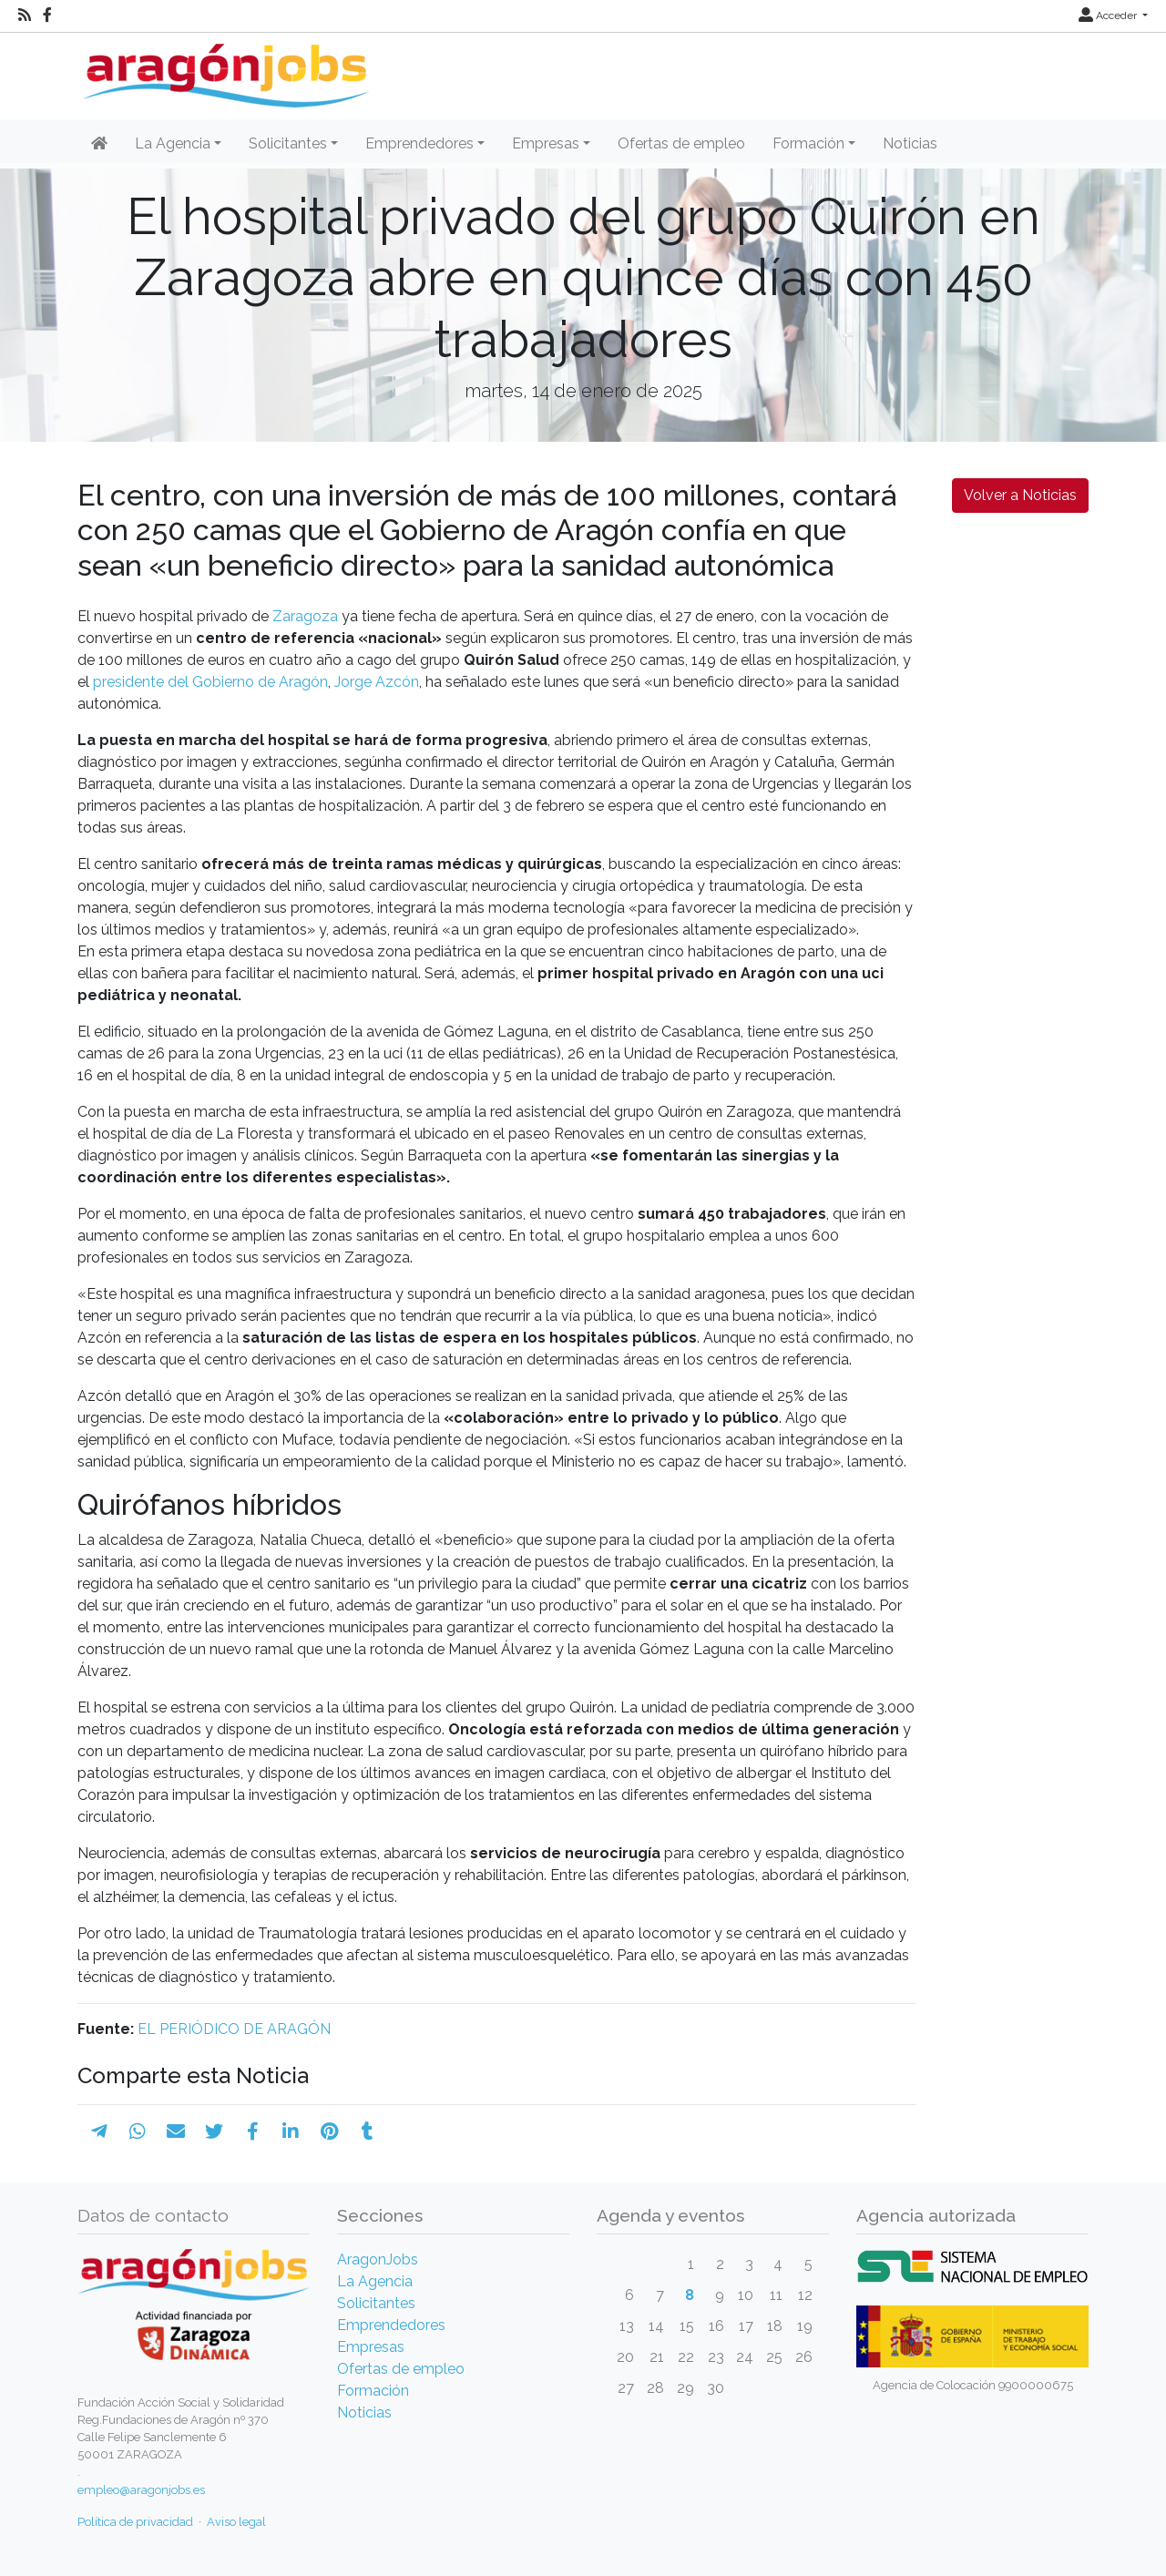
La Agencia (375, 2281)
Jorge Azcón (376, 681)
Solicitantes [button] (288, 143)
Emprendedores (391, 2325)
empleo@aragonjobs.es (141, 2490)
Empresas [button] (545, 143)
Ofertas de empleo (681, 143)
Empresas (370, 2347)
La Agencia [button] (172, 143)
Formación (373, 2390)
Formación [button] (808, 143)
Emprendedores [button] (419, 143)
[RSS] (24, 15)
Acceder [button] (1109, 15)
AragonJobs (377, 2259)
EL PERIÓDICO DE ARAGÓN (234, 2029)
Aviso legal (236, 2522)
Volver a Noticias (1020, 495)
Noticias (910, 143)
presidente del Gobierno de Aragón (210, 681)
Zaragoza (305, 616)
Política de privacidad (135, 2522)
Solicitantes (376, 2303)
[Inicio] (223, 68)
